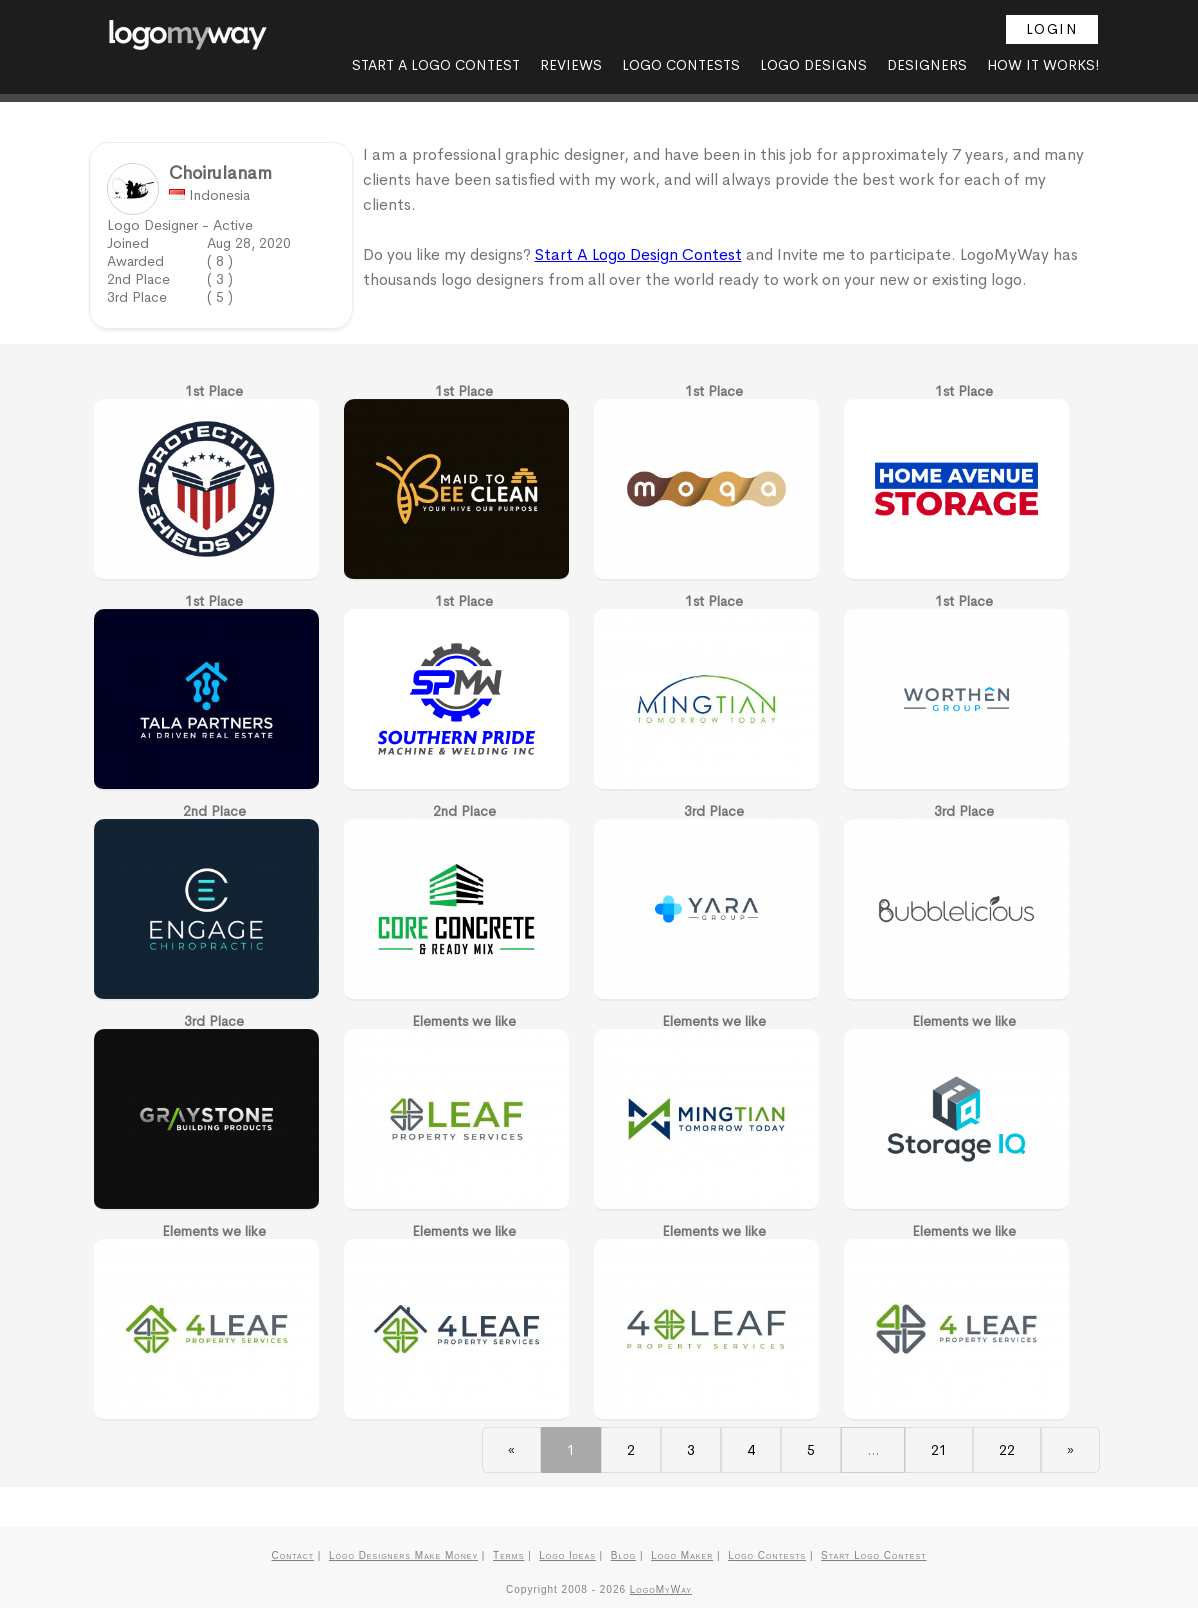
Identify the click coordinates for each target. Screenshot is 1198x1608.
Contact (293, 1555)
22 (1007, 1450)
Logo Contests (681, 65)
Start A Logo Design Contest (638, 254)
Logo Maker (682, 1555)
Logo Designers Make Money (403, 1555)
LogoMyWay (661, 1589)
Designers (927, 65)
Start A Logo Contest (436, 65)
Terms (508, 1555)
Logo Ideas (567, 1555)
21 (939, 1450)
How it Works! (1043, 65)
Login (1052, 29)
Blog (623, 1555)
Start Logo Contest (873, 1555)
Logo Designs (813, 65)
